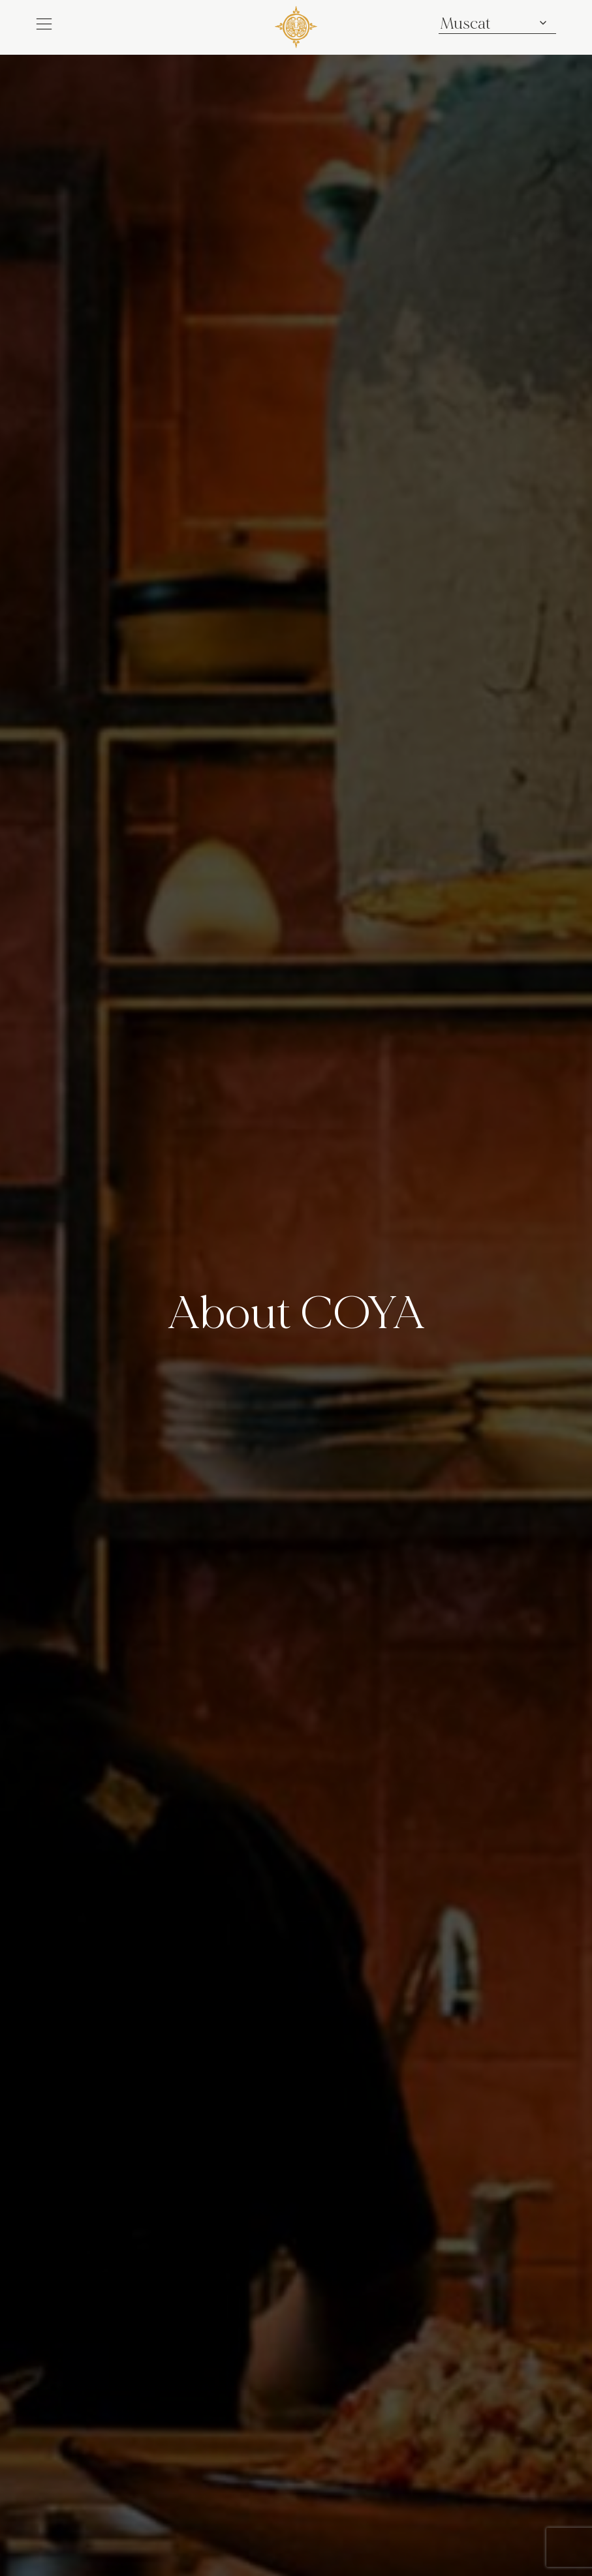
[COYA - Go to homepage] (296, 26)
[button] (44, 24)
